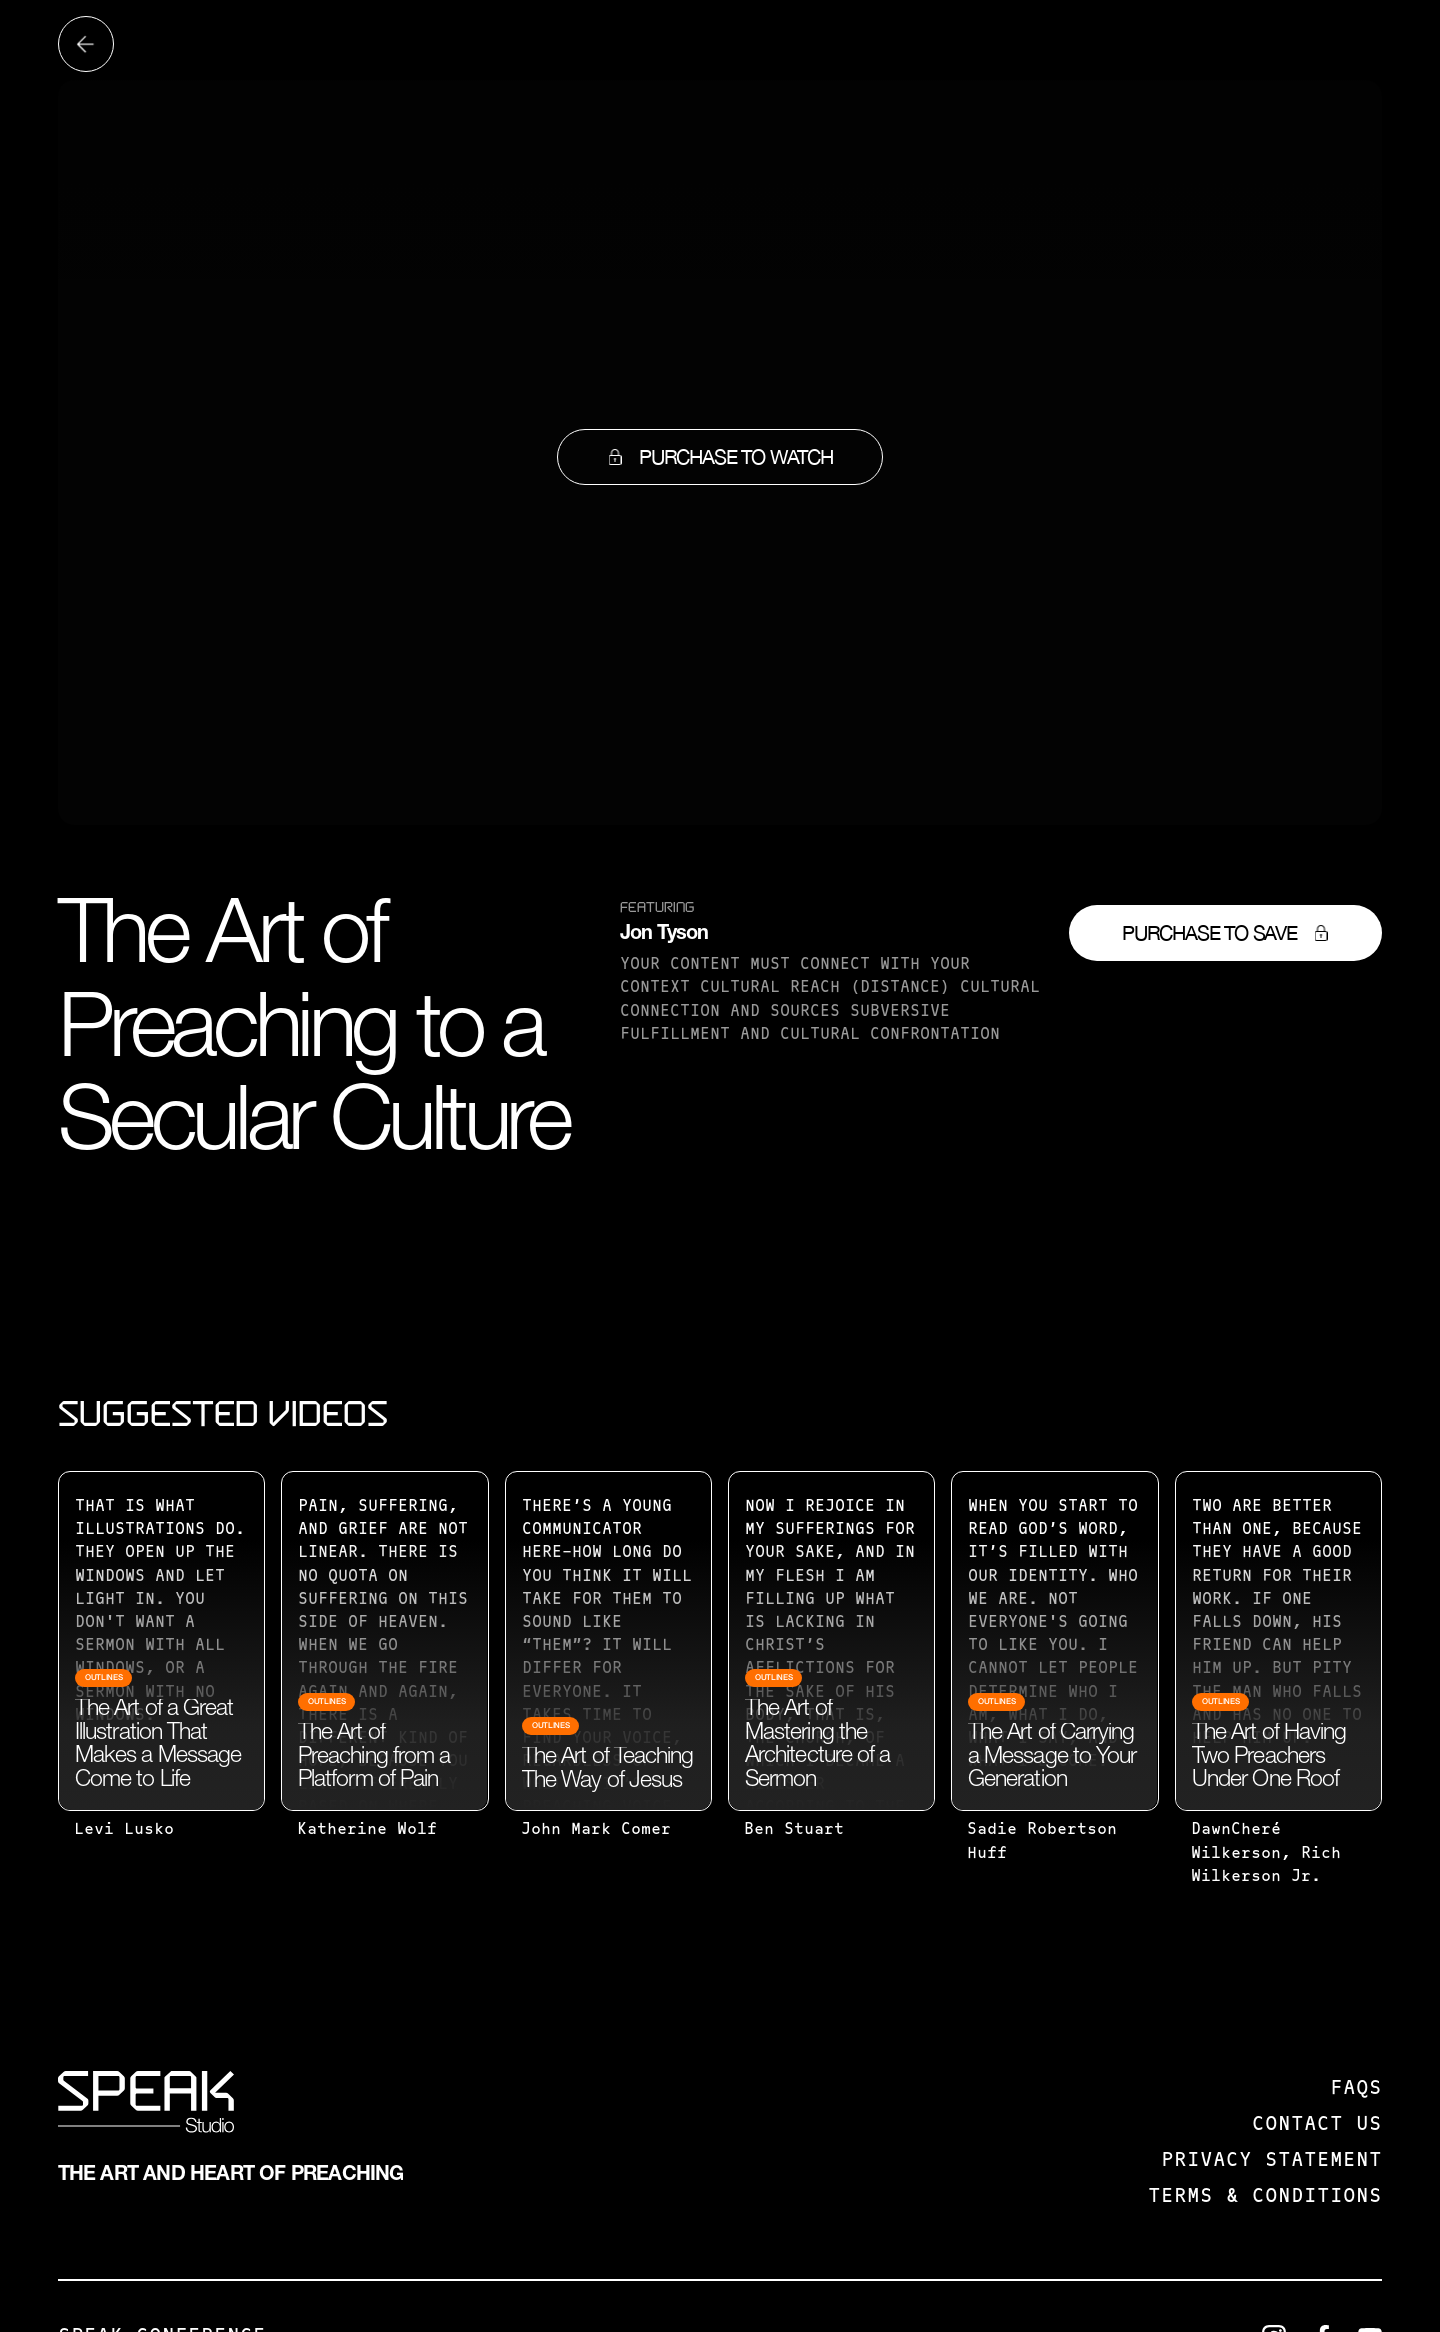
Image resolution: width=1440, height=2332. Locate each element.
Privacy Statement (1271, 2161)
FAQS (1356, 2089)
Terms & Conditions (1265, 2197)
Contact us (1317, 2125)
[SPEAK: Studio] (146, 2106)
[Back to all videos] (86, 44)
